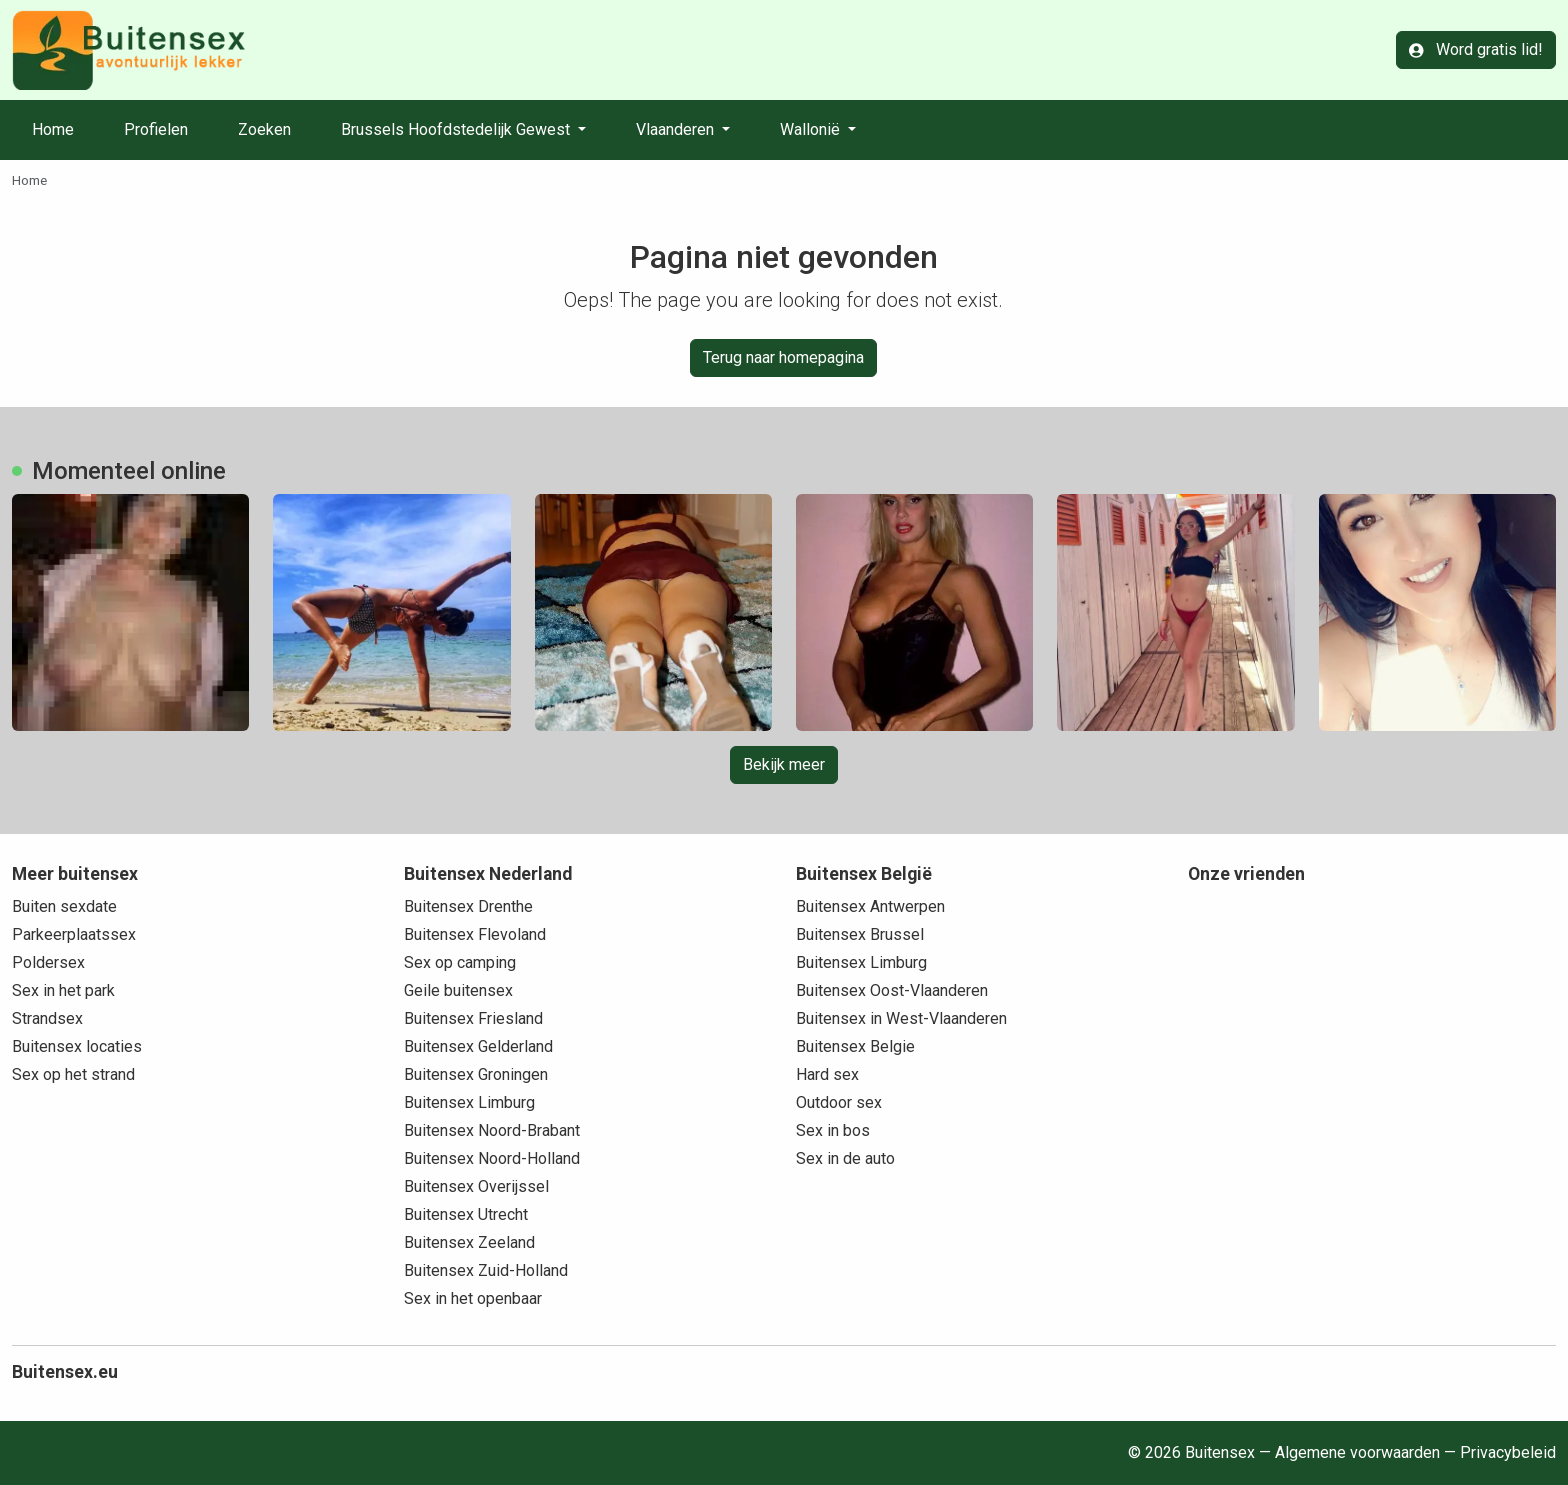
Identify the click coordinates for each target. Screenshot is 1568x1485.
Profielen (156, 129)
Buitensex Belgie (855, 1046)
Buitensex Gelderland (478, 1046)
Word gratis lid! (1476, 49)
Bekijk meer (784, 764)
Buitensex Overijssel (476, 1186)
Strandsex (47, 1018)
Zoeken (264, 129)
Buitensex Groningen (476, 1074)
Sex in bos (833, 1130)
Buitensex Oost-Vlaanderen (892, 990)
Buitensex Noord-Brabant (492, 1130)
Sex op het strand (73, 1074)
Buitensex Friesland (473, 1018)
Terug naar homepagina (783, 357)
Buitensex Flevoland (475, 934)
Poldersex (48, 962)
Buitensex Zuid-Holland (486, 1270)
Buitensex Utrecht (466, 1214)
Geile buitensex (458, 990)
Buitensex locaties (77, 1046)
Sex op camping (460, 962)
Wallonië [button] (812, 129)
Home (53, 129)
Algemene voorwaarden (1357, 1452)
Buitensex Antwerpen (870, 906)
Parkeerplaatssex (74, 934)
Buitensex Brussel (860, 934)
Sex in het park (63, 990)
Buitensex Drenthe (468, 906)
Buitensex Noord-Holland (492, 1158)
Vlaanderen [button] (677, 129)
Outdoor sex (839, 1102)
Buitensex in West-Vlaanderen (901, 1018)
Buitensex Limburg (469, 1102)
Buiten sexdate (64, 906)
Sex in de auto (845, 1158)
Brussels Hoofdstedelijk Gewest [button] (457, 129)
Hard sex (827, 1074)
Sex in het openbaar (473, 1298)
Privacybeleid (1508, 1452)
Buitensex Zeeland (469, 1242)
